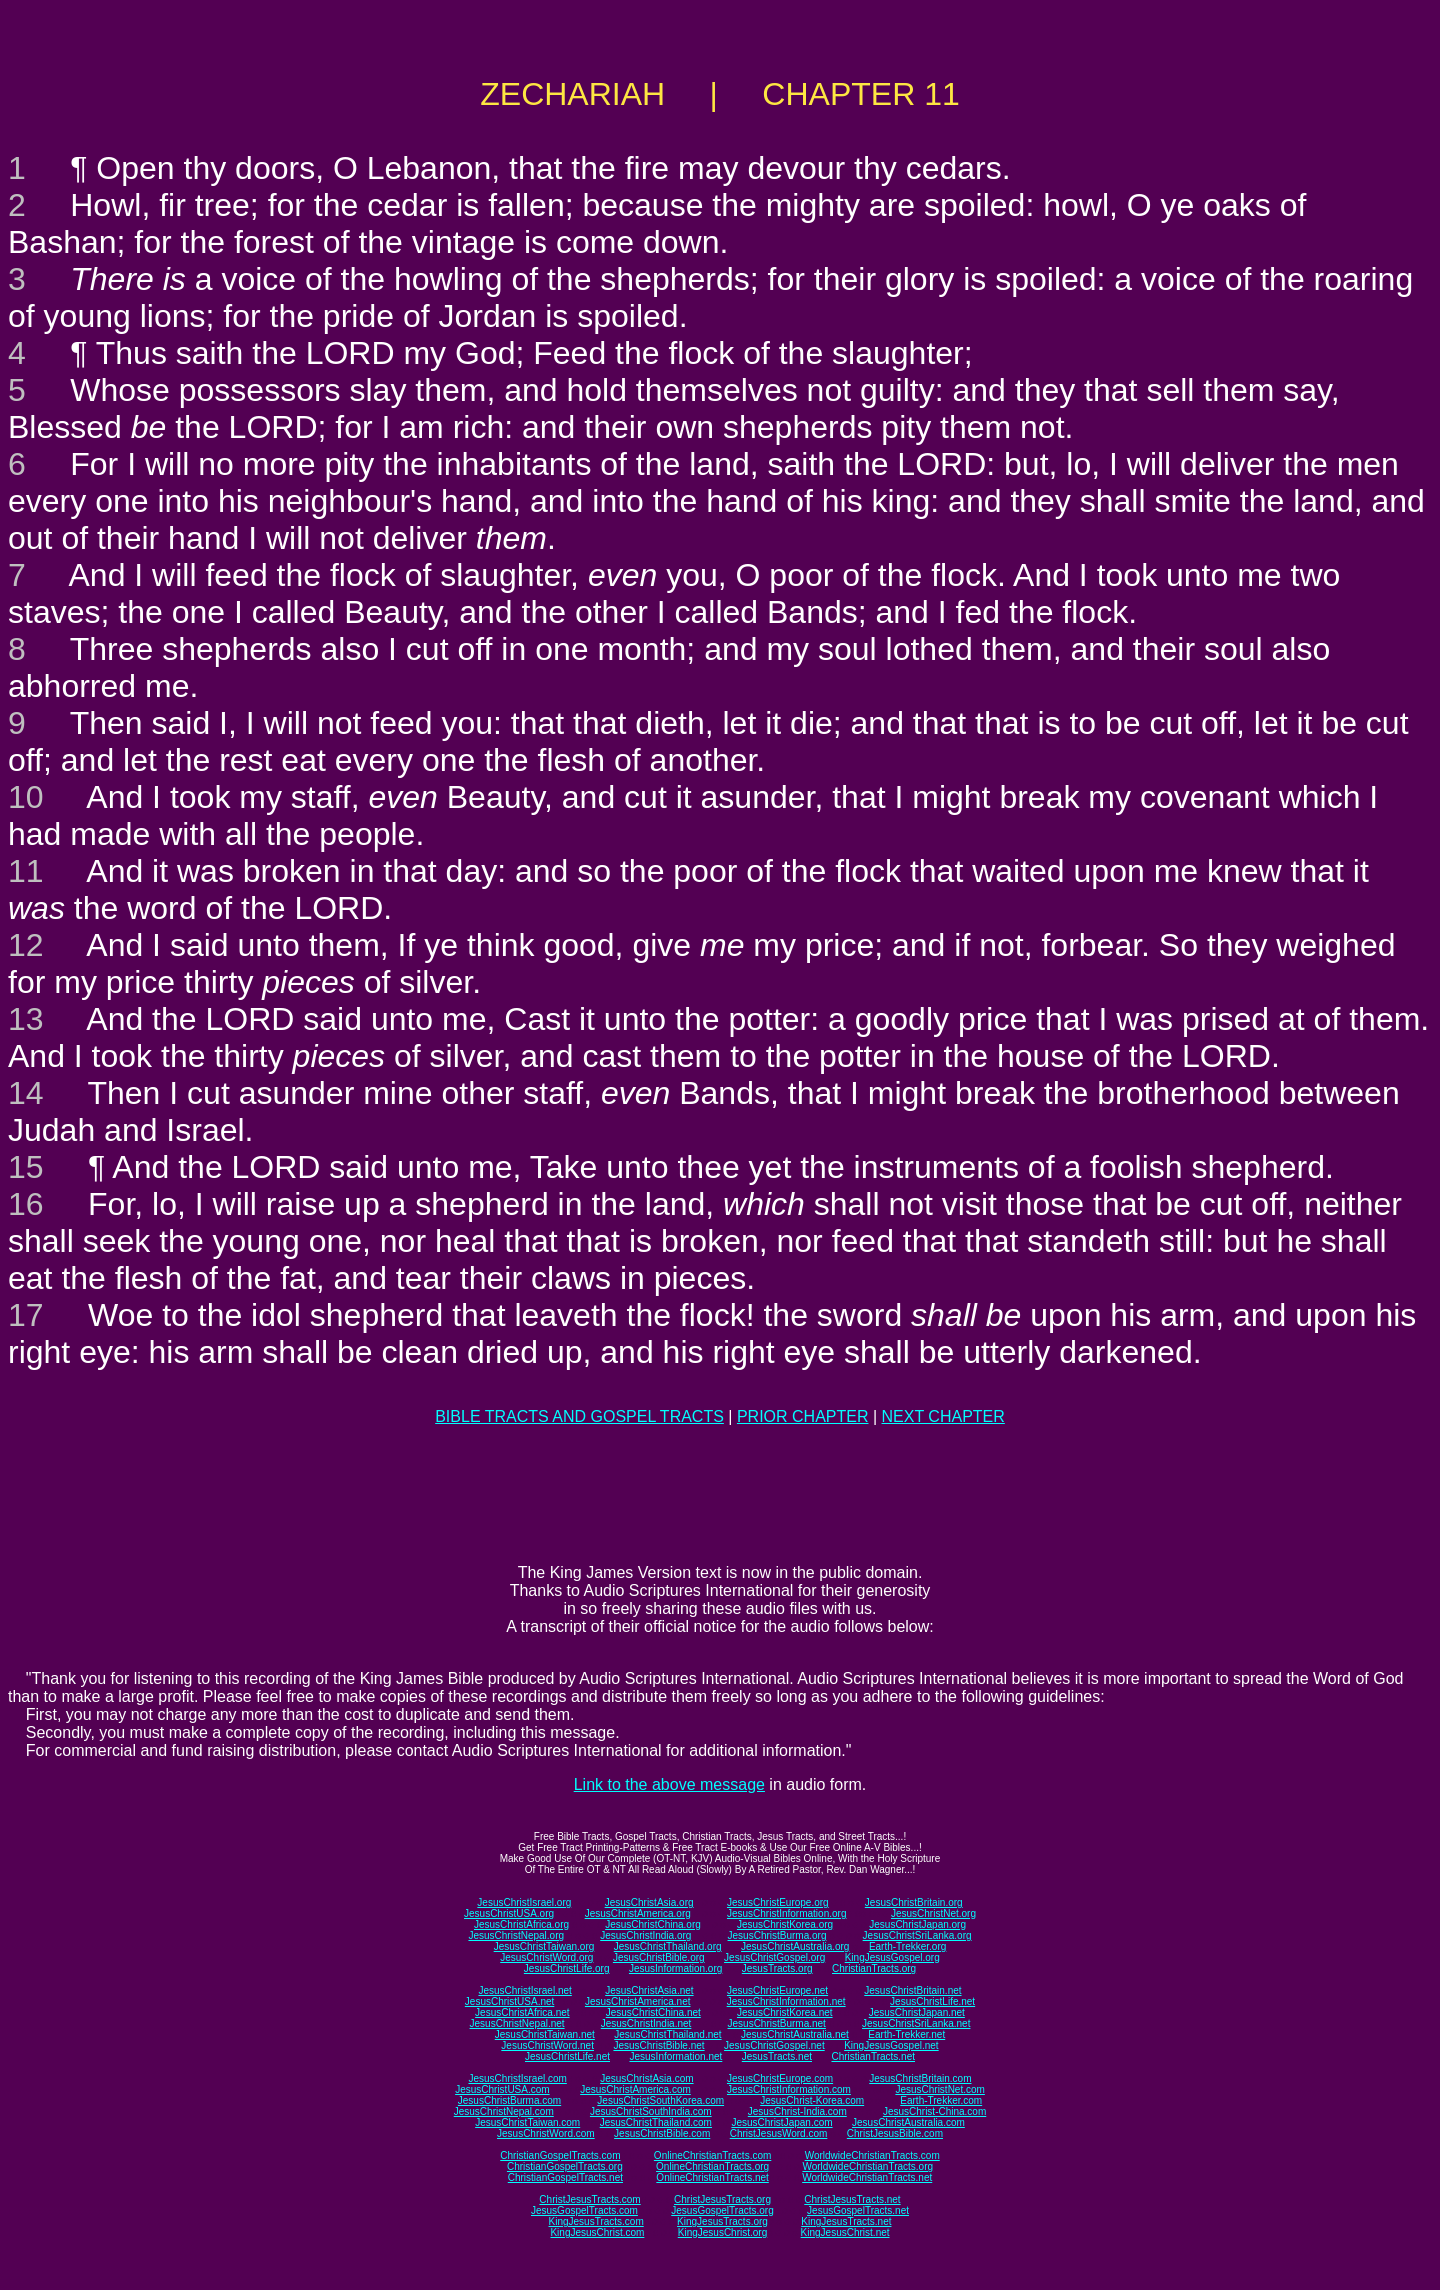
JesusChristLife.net (932, 2001)
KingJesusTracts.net (846, 2221)
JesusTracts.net (777, 2056)
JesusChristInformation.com (789, 2089)
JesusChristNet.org (933, 1913)
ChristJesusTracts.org (722, 2199)
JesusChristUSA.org (509, 1913)
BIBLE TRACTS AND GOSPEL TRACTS (579, 1416)
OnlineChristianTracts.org (712, 2166)
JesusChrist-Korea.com (812, 2100)
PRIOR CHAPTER (803, 1416)
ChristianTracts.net (873, 2056)
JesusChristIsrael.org (524, 1902)
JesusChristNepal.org (516, 1935)
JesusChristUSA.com (502, 2089)
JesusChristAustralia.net (795, 2034)
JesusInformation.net (675, 2056)
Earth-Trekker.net (906, 2034)
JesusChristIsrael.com (517, 2078)
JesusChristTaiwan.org (544, 1946)
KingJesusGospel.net (891, 2045)
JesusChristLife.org (567, 1968)
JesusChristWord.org (546, 1957)
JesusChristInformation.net (786, 2001)
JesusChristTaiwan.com (527, 2122)
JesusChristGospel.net (774, 2045)
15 (26, 1167)
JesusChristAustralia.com (908, 2122)
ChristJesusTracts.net (852, 2199)
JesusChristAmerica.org (638, 1913)
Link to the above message (669, 1784)
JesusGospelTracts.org (722, 2210)
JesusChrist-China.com (934, 2111)
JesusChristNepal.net (517, 2023)
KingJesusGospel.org (892, 1957)
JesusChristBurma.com (509, 2100)
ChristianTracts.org (874, 1968)
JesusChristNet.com (939, 2089)
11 (26, 871)
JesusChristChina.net (653, 2012)
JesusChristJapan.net (917, 2012)
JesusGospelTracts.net (858, 2210)
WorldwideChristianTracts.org (867, 2166)
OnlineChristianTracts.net (712, 2177)
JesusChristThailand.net (667, 2034)
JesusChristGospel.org (774, 1957)
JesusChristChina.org (653, 1924)
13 (26, 1019)
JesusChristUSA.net (509, 2001)
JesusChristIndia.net (646, 2023)
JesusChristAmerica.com (635, 2089)
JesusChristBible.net (658, 2045)
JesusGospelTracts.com (584, 2210)
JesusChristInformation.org (787, 1913)
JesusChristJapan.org (917, 1924)
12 (26, 945)
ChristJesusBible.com (895, 2133)
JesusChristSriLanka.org (917, 1935)
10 (26, 797)
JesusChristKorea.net (785, 2012)
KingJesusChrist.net (845, 2232)
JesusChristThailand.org (668, 1946)
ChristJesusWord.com (779, 2133)
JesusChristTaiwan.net (545, 2034)
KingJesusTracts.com (596, 2221)
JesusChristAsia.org (649, 1902)
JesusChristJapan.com (781, 2122)
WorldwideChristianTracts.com (872, 2155)
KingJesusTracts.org (722, 2221)
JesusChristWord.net (547, 2045)
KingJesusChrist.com (597, 2232)
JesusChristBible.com (662, 2133)
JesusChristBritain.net (912, 1990)
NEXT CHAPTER (943, 1416)
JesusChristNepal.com (504, 2111)
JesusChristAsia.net (649, 1990)
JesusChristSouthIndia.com (651, 2111)
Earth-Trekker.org (907, 1946)
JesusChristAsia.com (646, 2078)
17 (26, 1315)
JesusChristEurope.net (777, 1990)
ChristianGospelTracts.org (565, 2166)
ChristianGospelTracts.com (560, 2155)
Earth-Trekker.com (941, 2100)
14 (26, 1093)
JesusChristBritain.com (920, 2078)
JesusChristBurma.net (777, 2023)
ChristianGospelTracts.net (565, 2177)
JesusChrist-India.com (797, 2111)
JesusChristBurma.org (777, 1935)
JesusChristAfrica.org (521, 1924)
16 (26, 1204)
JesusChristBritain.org (914, 1902)
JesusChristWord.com (546, 2133)
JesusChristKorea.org (785, 1924)
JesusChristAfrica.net (522, 2012)
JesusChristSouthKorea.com (660, 2100)
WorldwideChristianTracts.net (867, 2177)
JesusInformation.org (675, 1968)
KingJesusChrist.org (722, 2232)
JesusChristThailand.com (656, 2122)
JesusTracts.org (777, 1968)
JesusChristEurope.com (780, 2078)
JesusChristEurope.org (778, 1902)
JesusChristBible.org (659, 1957)
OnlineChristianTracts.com (712, 2155)
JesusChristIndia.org (645, 1935)
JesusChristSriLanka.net (916, 2023)
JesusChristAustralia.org (795, 1946)
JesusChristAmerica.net (638, 2001)
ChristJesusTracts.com (589, 2199)
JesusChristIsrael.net (524, 1990)
